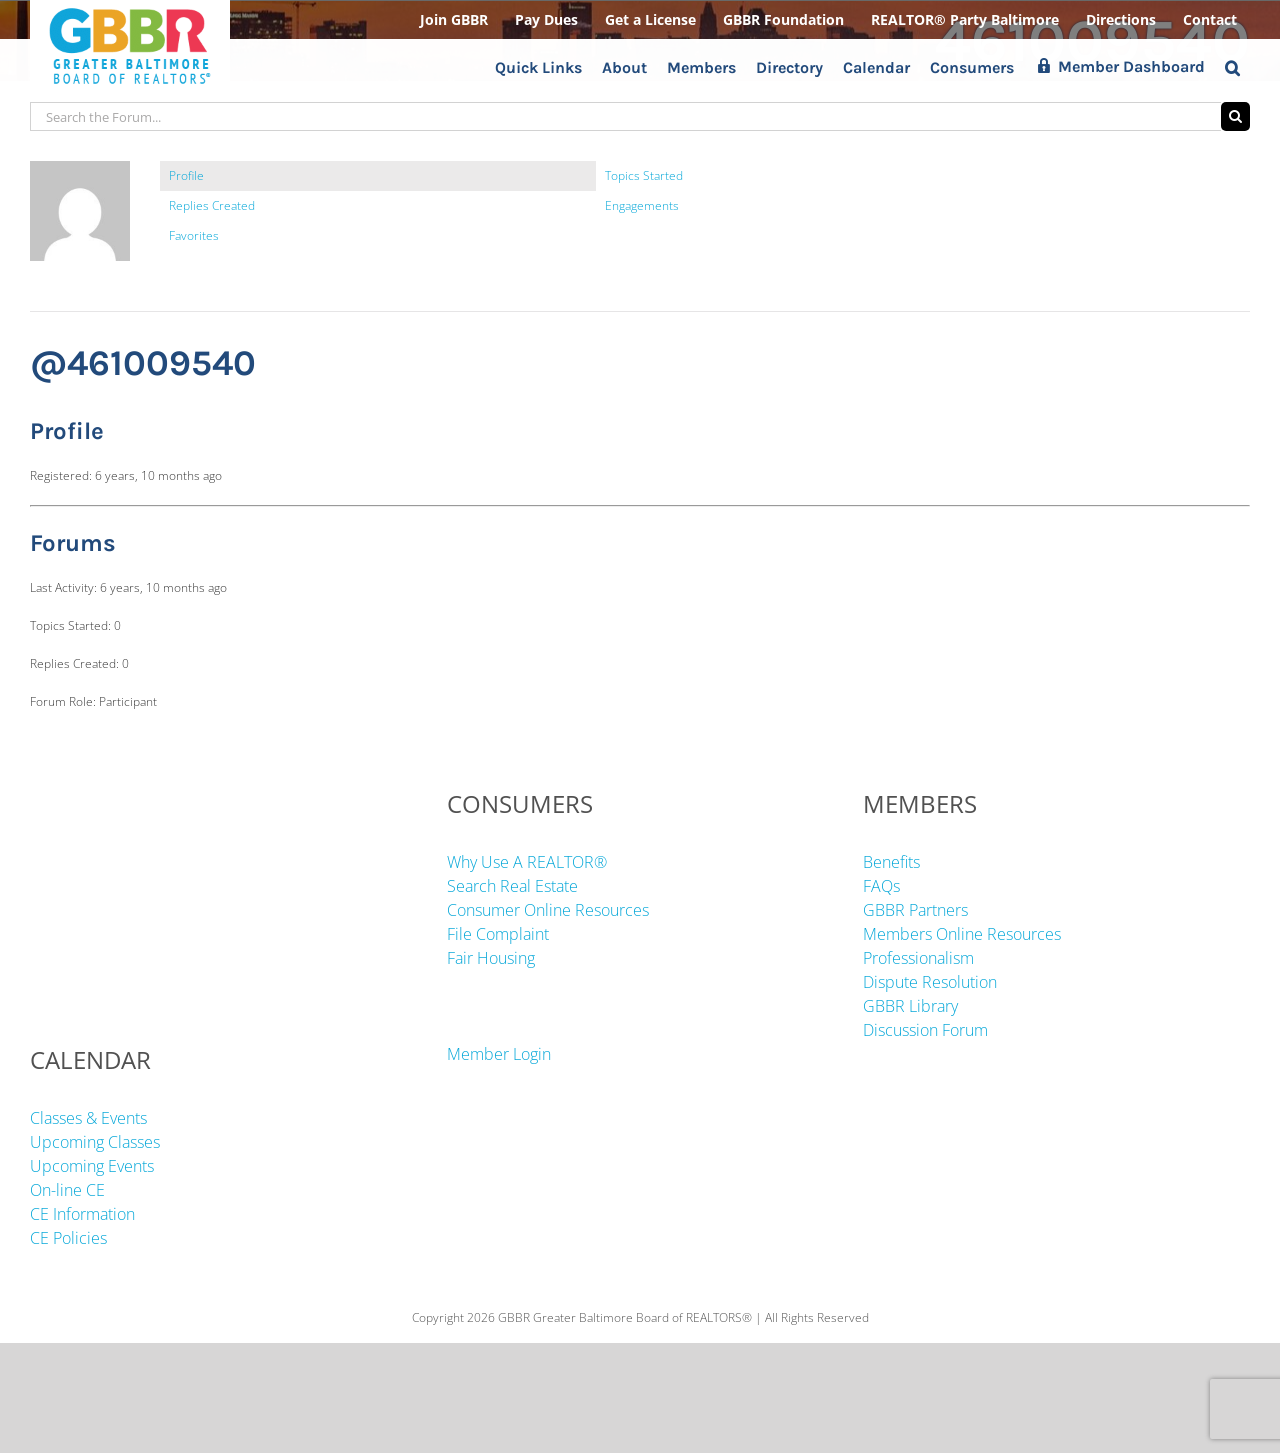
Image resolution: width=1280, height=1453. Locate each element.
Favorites (194, 235)
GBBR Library (910, 1006)
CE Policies (68, 1238)
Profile (186, 175)
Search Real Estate (512, 886)
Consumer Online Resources (548, 910)
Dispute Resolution (930, 982)
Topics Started (644, 175)
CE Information (82, 1214)
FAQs (881, 886)
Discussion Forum (925, 1030)
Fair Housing (491, 958)
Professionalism (918, 958)
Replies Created (212, 205)
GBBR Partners (915, 910)
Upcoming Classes (95, 1142)
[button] (1232, 67)
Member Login (499, 1054)
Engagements (642, 205)
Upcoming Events (92, 1166)
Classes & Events (88, 1118)
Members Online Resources (962, 934)
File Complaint (498, 934)
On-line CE (67, 1190)
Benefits (891, 862)
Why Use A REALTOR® (527, 862)
